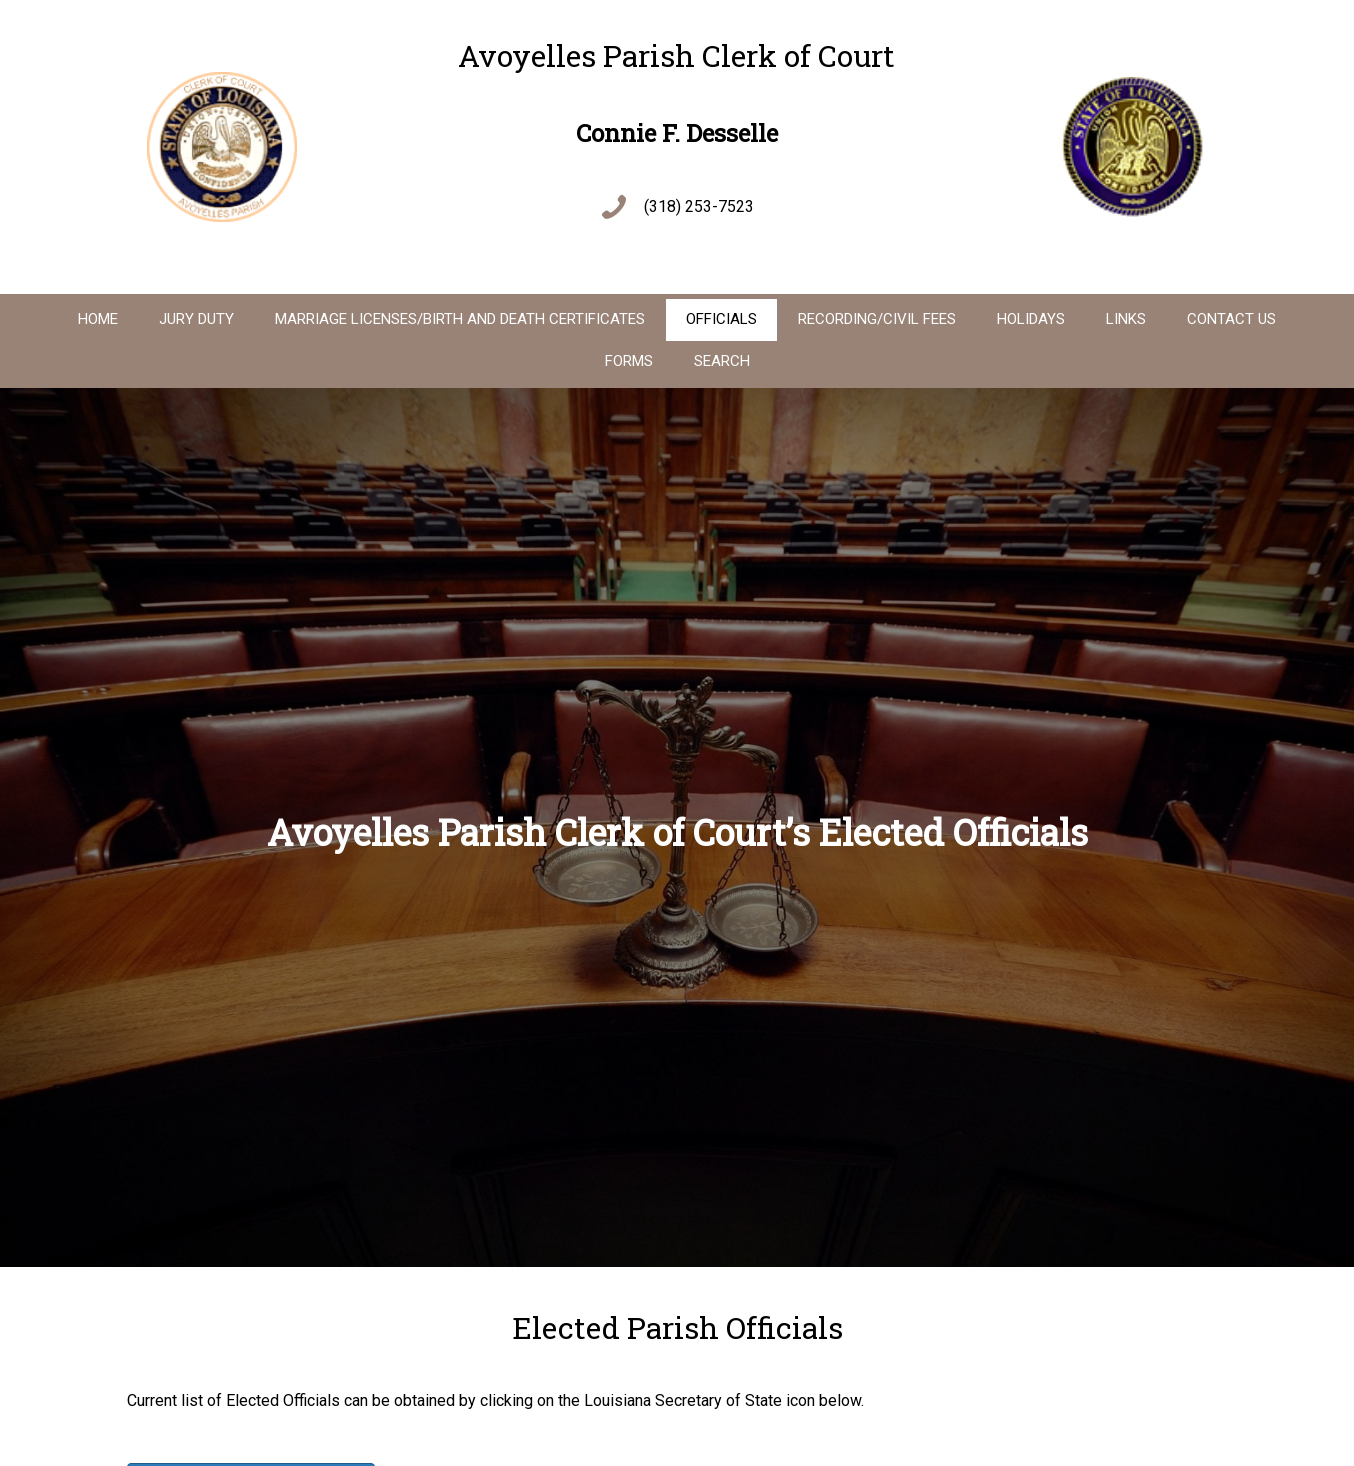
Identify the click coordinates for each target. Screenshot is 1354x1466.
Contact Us (1231, 319)
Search (722, 361)
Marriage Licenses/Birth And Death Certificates (460, 319)
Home (98, 319)
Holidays (1031, 319)
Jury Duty (196, 319)
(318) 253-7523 (699, 206)
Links (1126, 319)
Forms (629, 361)
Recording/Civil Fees (877, 319)
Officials (721, 319)
